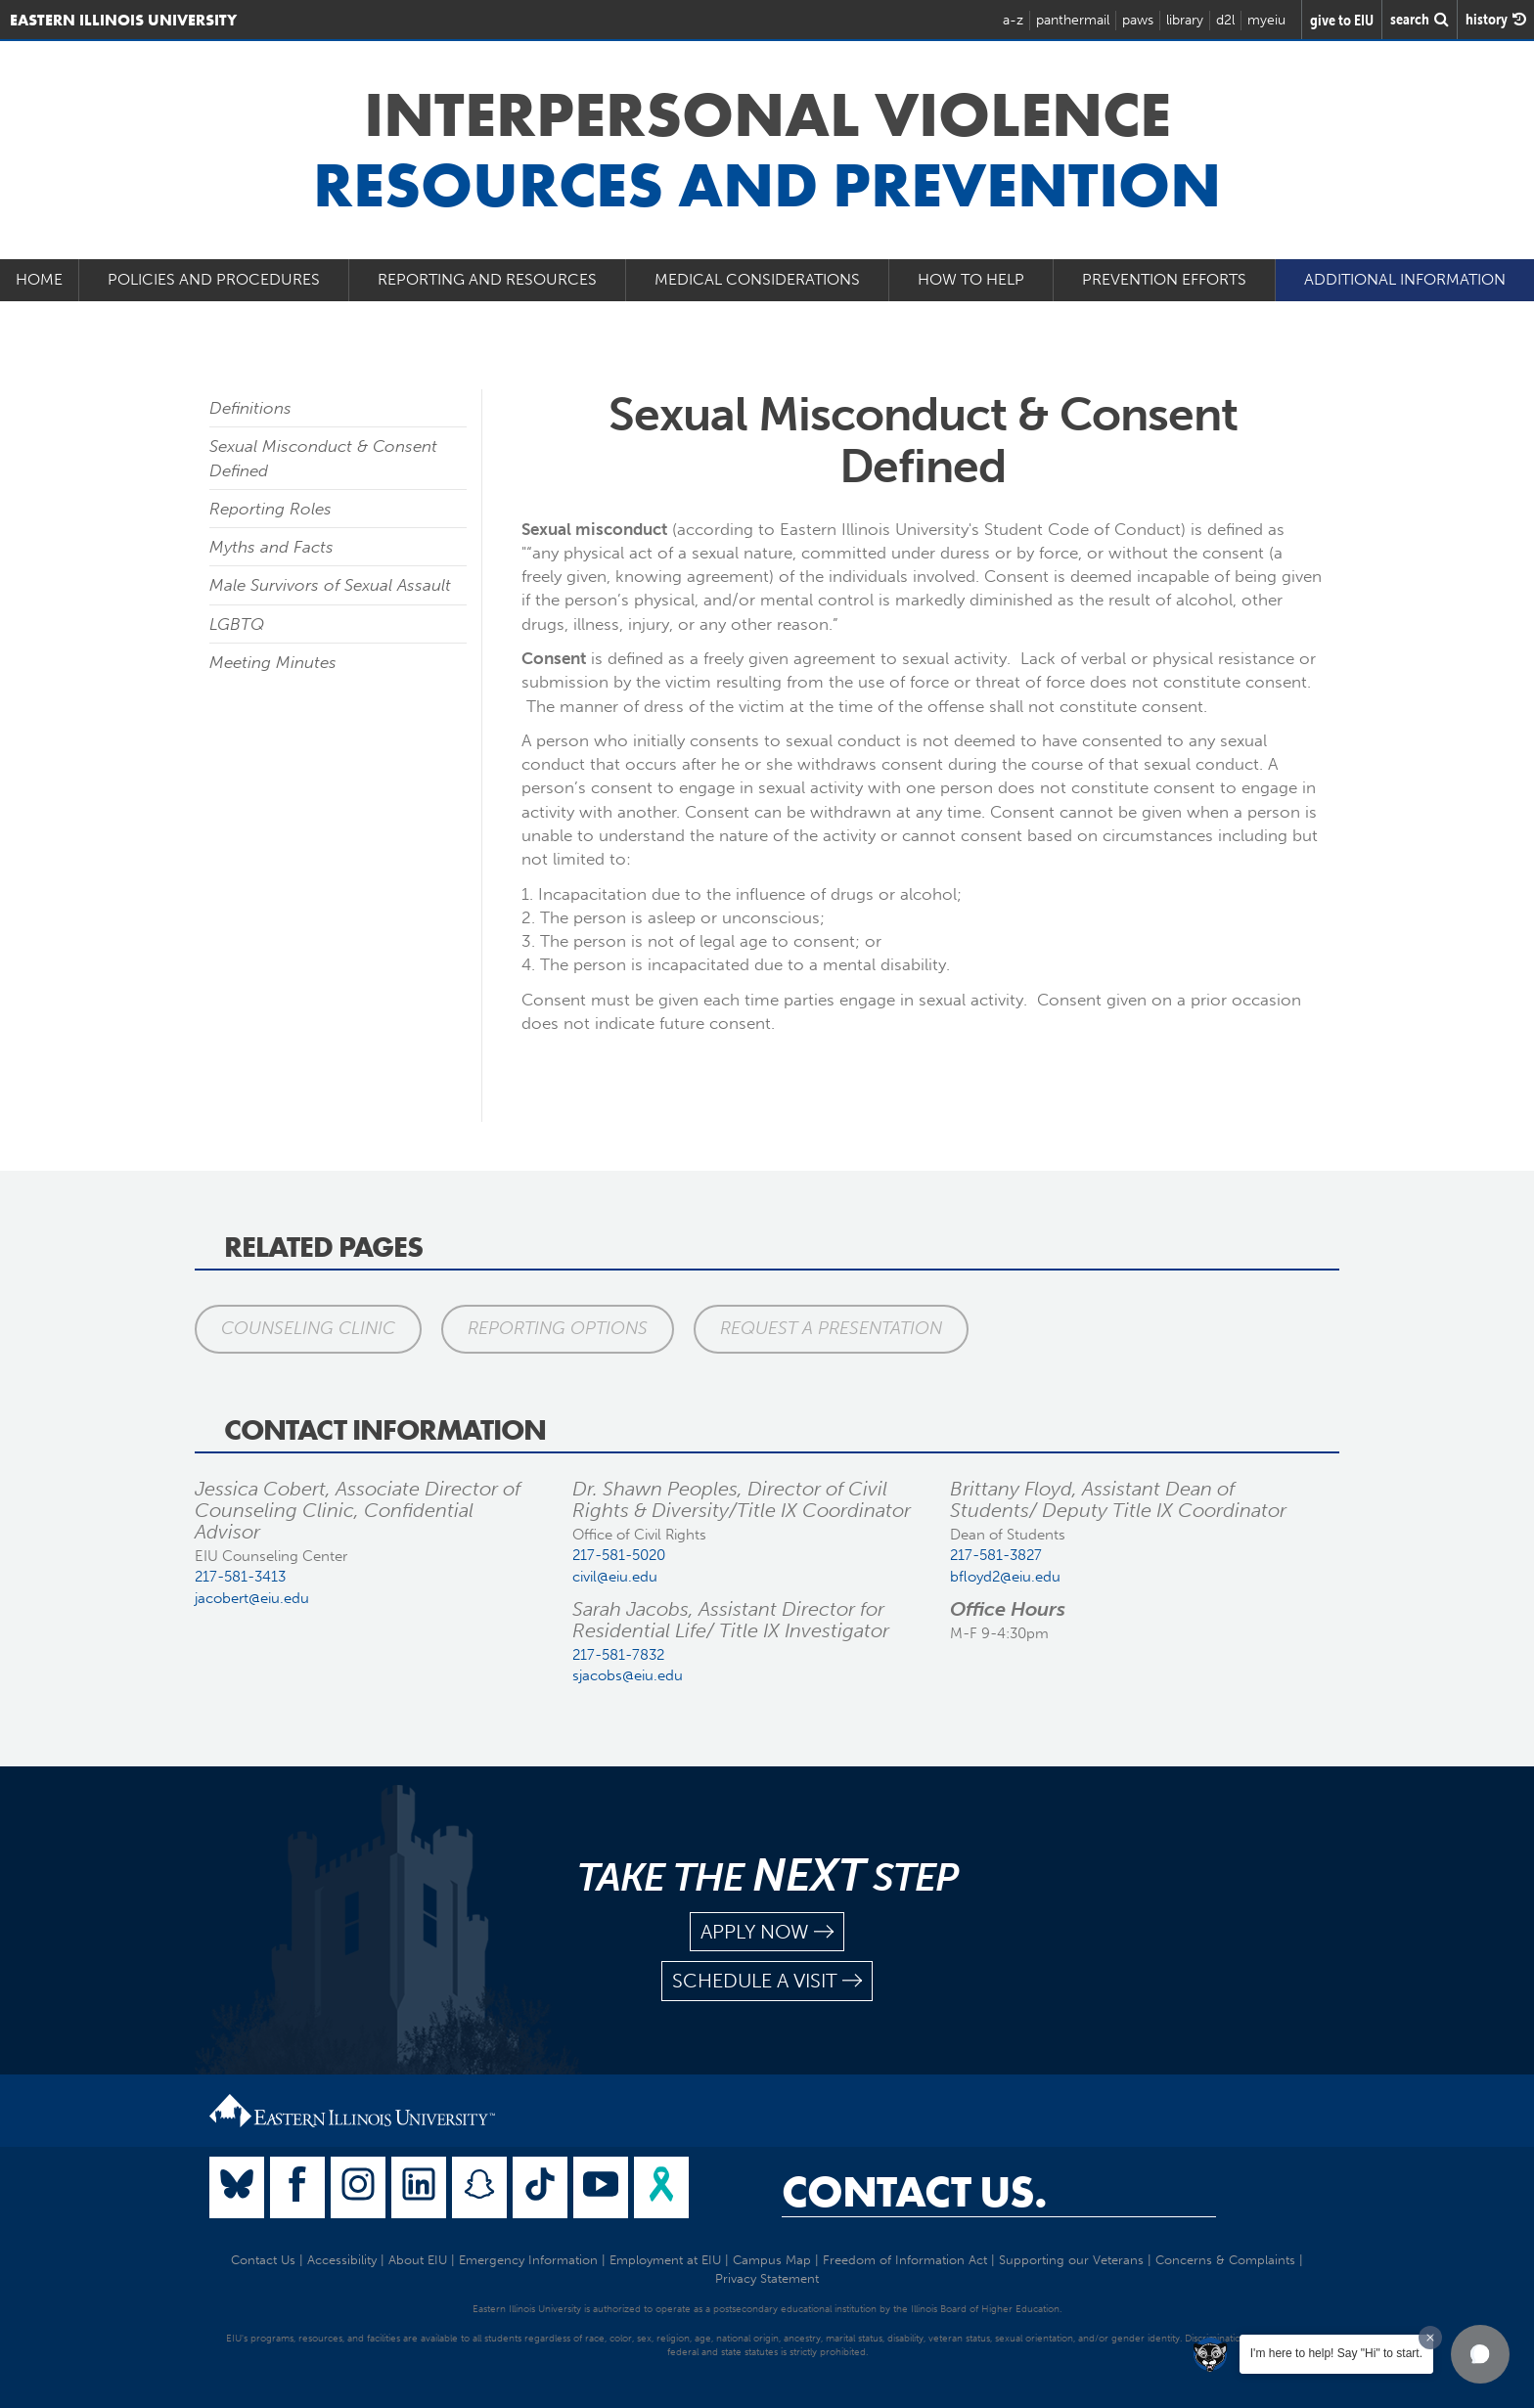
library (1184, 20)
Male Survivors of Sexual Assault (330, 585)
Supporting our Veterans (1071, 2259)
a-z (1013, 20)
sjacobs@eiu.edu (627, 1675)
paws (1137, 20)
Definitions (250, 408)
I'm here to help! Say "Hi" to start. (1336, 2353)
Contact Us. (914, 2191)
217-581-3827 (996, 1555)
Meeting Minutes (273, 662)
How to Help (971, 279)
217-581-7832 (618, 1655)
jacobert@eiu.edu (252, 1598)
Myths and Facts (271, 547)
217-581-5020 (618, 1555)
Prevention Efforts (1164, 279)
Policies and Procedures (214, 279)
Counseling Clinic (308, 1328)
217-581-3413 (240, 1576)
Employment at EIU (665, 2259)
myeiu (1266, 20)
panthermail (1072, 20)
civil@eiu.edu (614, 1576)
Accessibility (342, 2259)
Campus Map (772, 2259)
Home (39, 279)
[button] (1480, 2354)
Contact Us (263, 2259)
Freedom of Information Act (905, 2259)
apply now (767, 1932)
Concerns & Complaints (1225, 2259)
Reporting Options (558, 1328)
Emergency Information (528, 2259)
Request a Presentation (831, 1328)
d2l (1225, 20)
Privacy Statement (767, 2278)
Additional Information (1405, 279)
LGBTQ (236, 624)
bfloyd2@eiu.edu (1005, 1576)
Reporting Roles (270, 508)
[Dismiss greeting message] (1430, 2337)
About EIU (417, 2259)
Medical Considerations (757, 279)
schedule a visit (767, 1981)
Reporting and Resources (487, 279)
